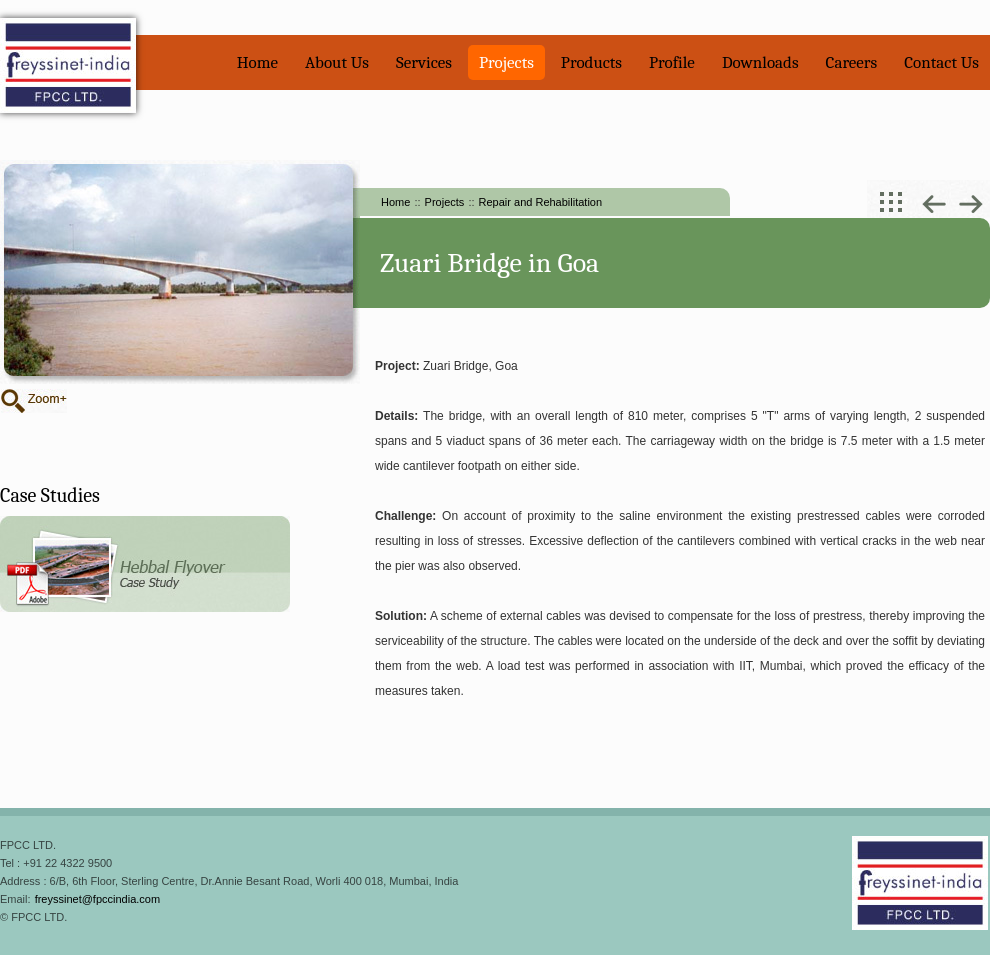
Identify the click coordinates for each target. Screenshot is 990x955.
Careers (852, 62)
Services (424, 62)
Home (257, 62)
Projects (506, 62)
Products (591, 62)
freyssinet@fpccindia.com (98, 899)
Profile (672, 62)
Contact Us (941, 62)
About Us (337, 62)
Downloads (760, 62)
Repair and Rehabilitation (541, 202)
